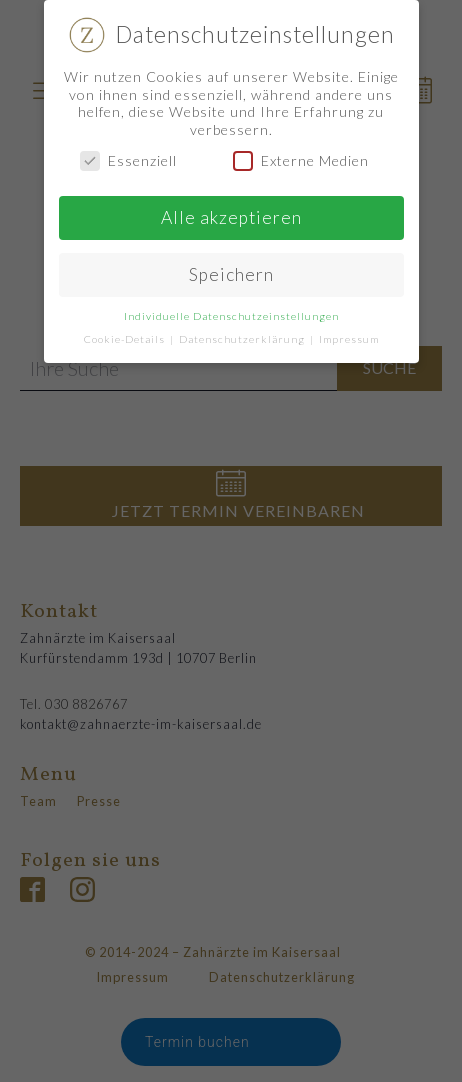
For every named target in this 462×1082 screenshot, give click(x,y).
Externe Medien (301, 160)
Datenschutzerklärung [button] (243, 339)
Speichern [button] (231, 274)
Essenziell (128, 160)
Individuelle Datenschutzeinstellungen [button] (231, 316)
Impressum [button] (349, 339)
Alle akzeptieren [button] (231, 217)
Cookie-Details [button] (126, 339)
